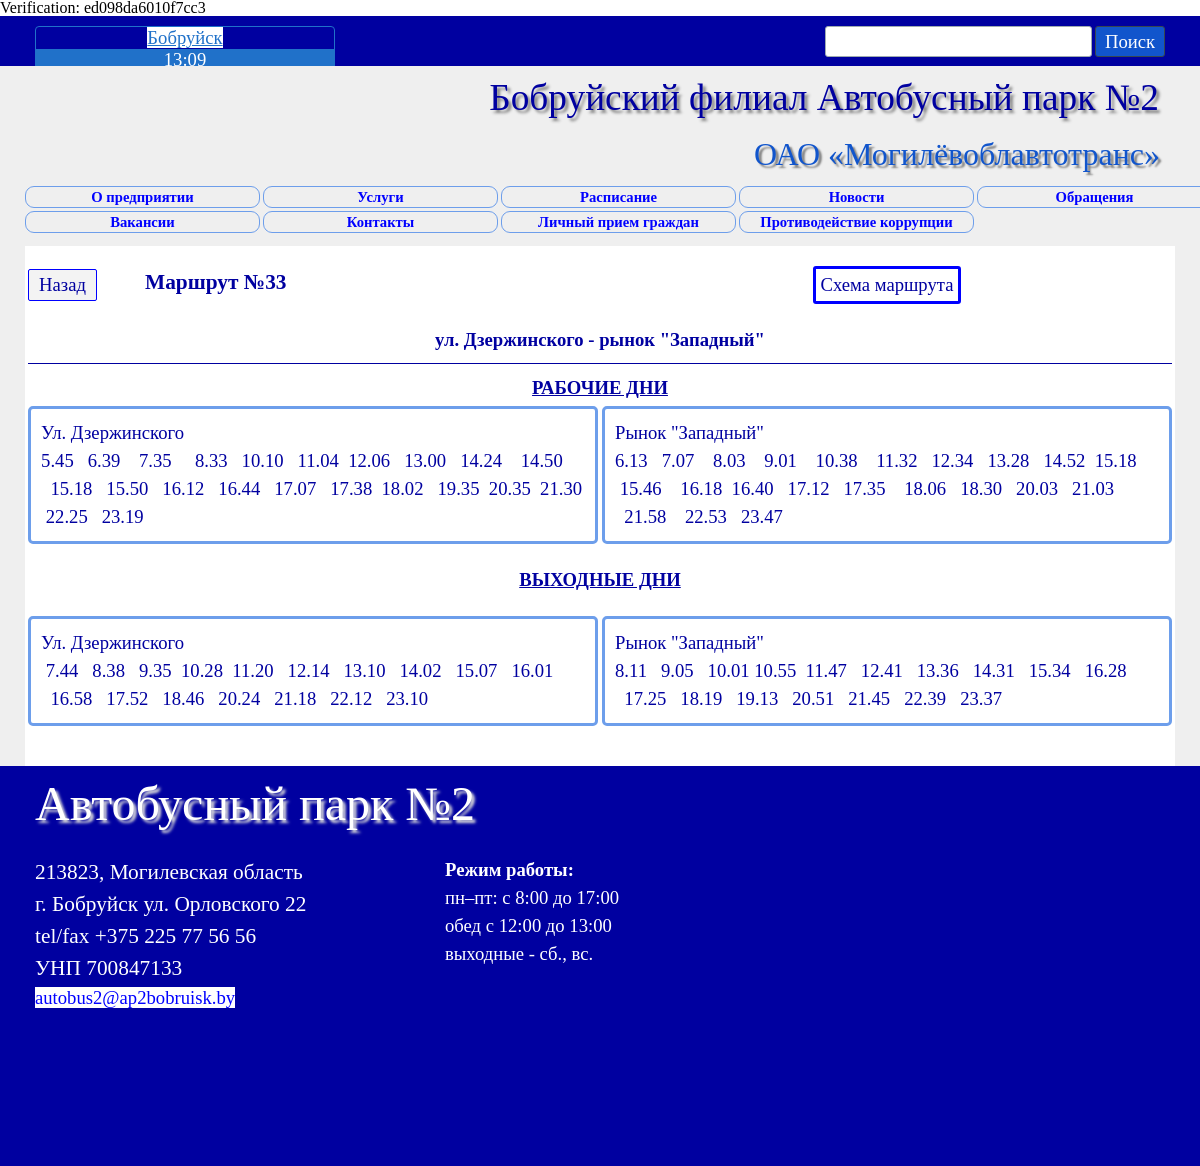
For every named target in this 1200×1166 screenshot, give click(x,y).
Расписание (618, 197)
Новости (857, 197)
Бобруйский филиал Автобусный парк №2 (824, 97)
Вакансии (142, 222)
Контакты (380, 222)
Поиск (1130, 41)
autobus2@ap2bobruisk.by (135, 997)
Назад (62, 284)
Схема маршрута (887, 284)
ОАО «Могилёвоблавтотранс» (957, 154)
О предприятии (142, 197)
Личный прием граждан (618, 222)
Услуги (380, 197)
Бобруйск (184, 37)
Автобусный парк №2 (255, 803)
